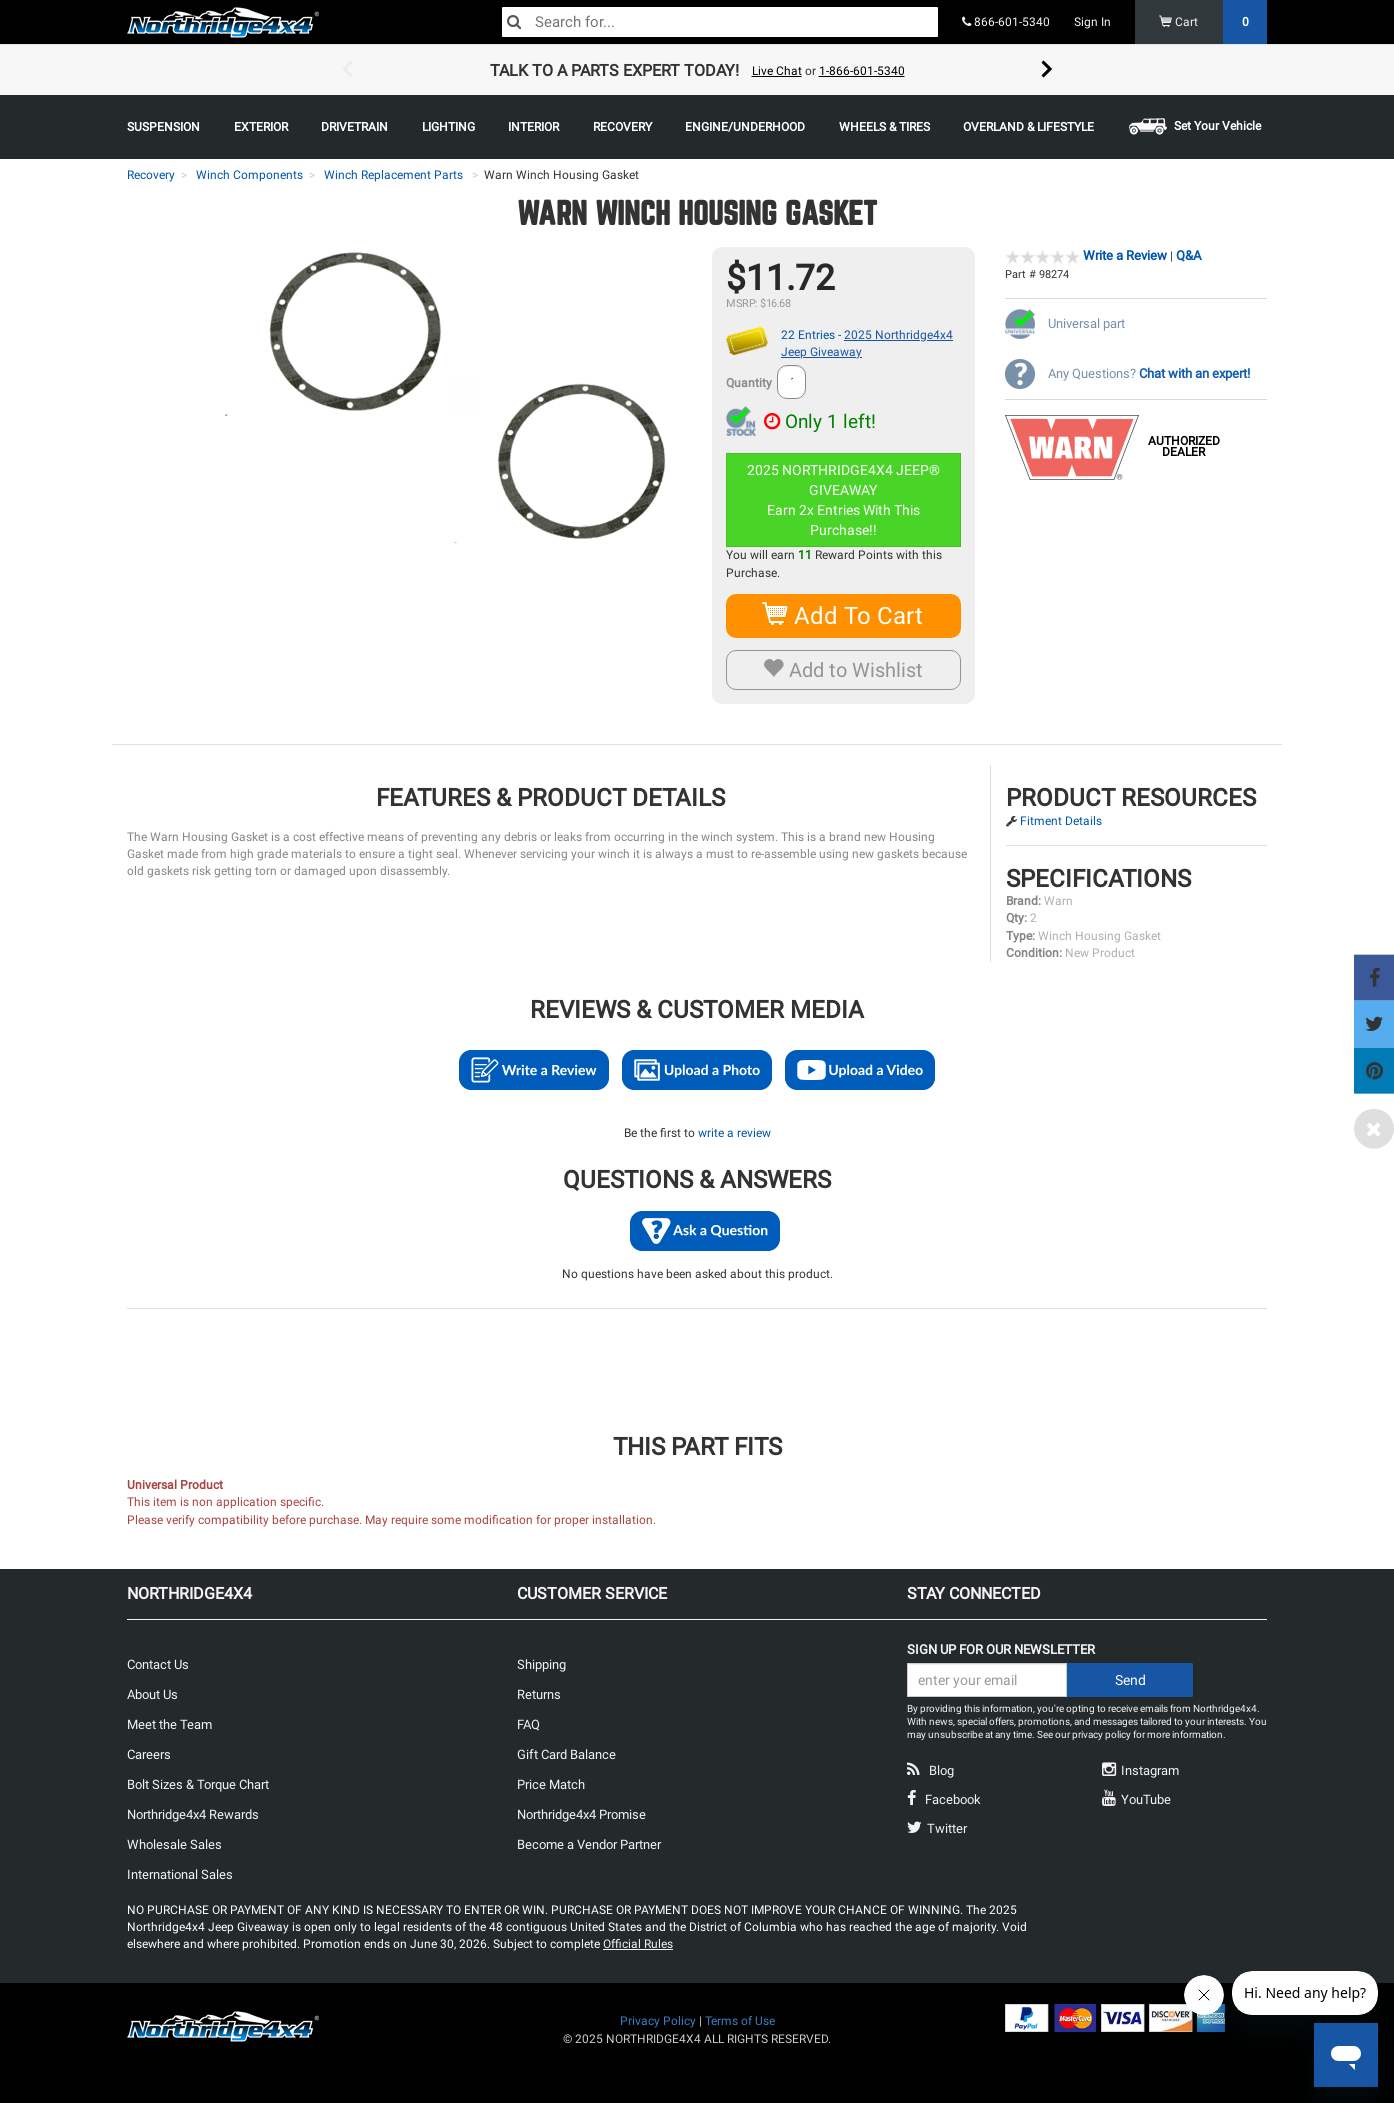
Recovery (151, 175)
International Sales (180, 1874)
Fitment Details (1061, 821)
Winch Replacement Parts (393, 175)
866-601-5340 (1006, 22)
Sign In (1092, 22)
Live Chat (777, 71)
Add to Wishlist (843, 670)
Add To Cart (843, 615)
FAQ (528, 1724)
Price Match (551, 1784)
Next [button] (1047, 70)
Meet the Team (169, 1724)
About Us (152, 1694)
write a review (734, 1133)
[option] (697, 70)
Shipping (541, 1664)
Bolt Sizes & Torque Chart (198, 1784)
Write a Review (1125, 255)
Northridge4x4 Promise (581, 1814)
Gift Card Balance (566, 1754)
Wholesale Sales (174, 1844)
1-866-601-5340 (862, 71)
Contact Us (158, 1664)
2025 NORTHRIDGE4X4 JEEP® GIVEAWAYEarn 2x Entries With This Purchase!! (845, 500)
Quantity (749, 383)
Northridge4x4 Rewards (193, 1814)
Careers (149, 1754)
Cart (1213, 22)
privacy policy (1101, 1734)
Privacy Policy (658, 2021)
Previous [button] (347, 70)
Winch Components (249, 175)
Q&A (1188, 255)
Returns (539, 1694)
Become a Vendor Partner (589, 1844)
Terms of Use (740, 2021)
